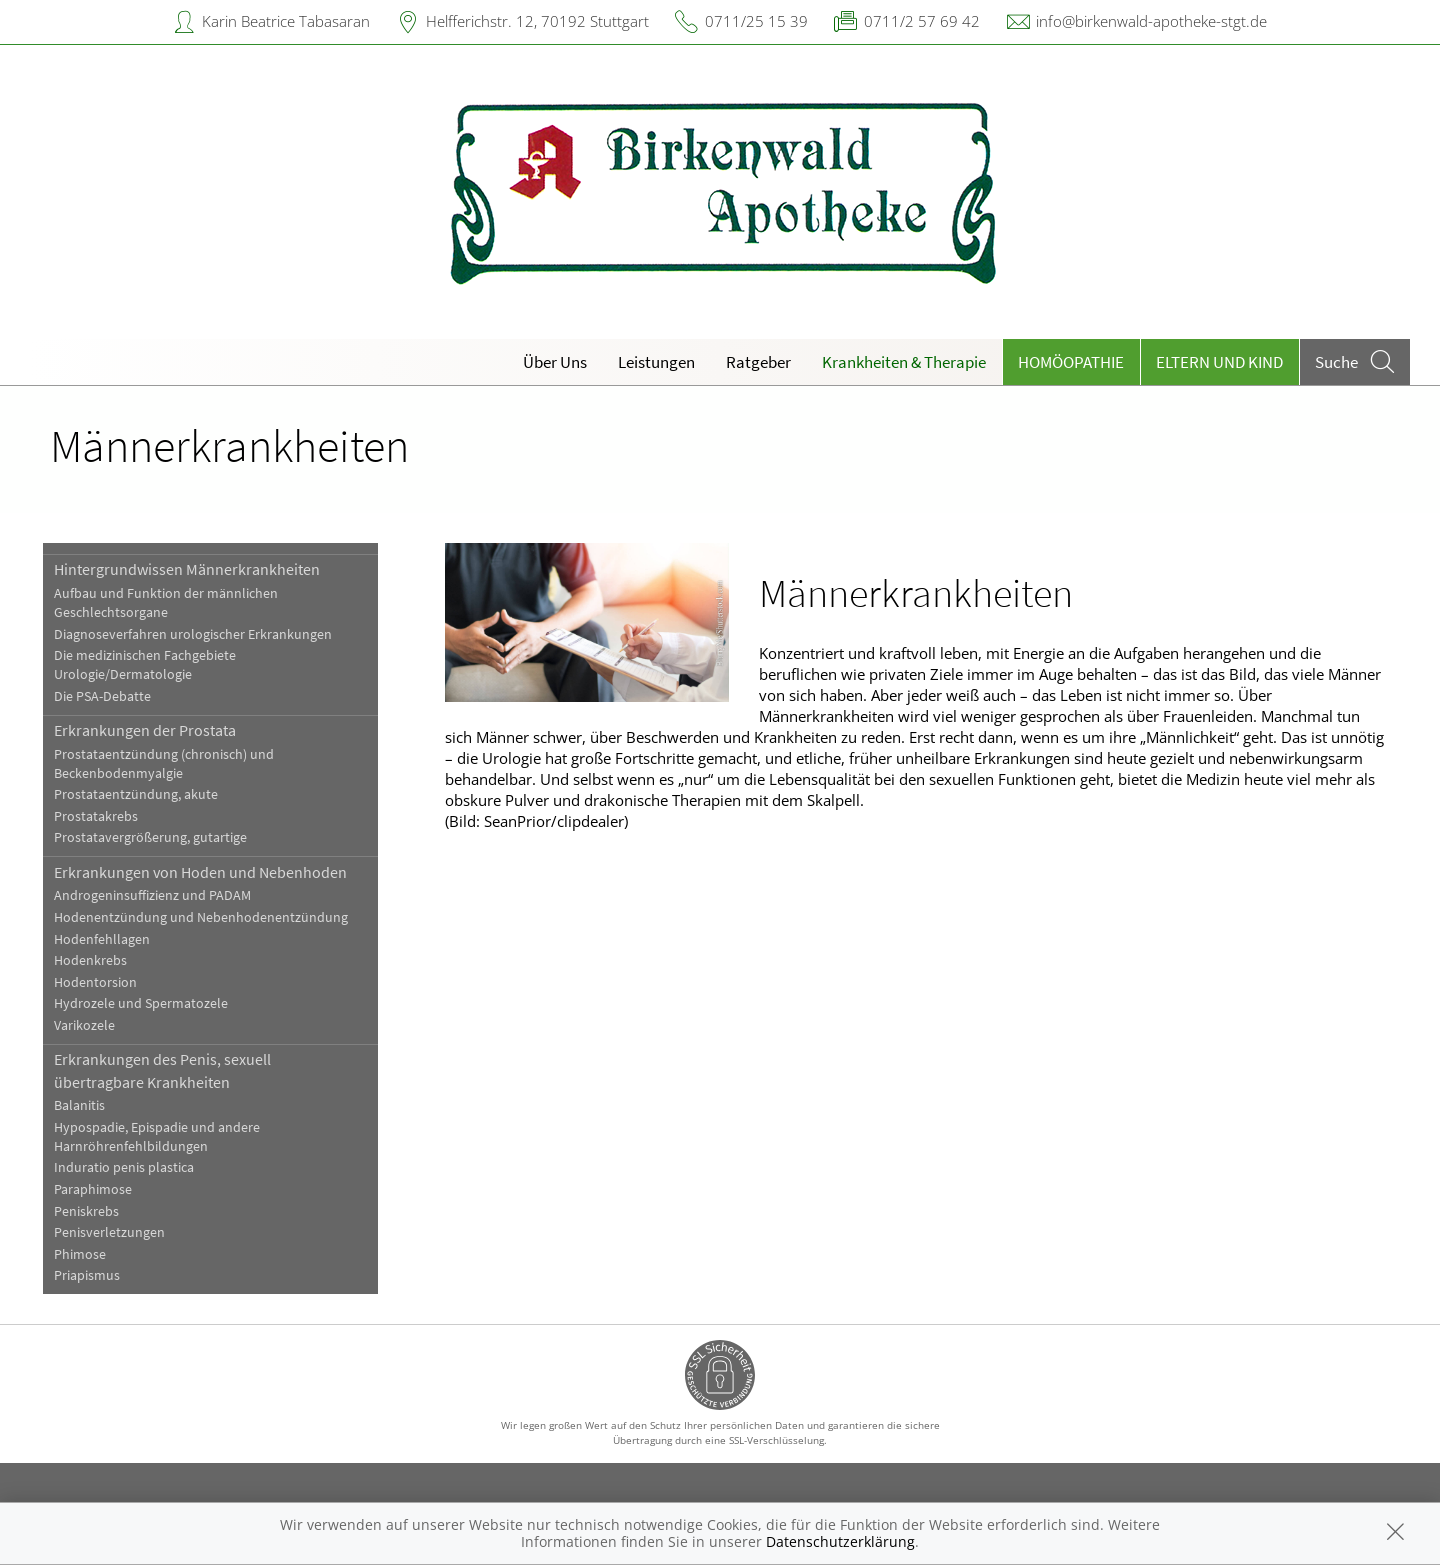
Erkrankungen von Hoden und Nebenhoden (200, 872)
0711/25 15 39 (756, 21)
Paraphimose (93, 1189)
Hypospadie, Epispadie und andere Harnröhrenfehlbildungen (157, 1137)
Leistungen (656, 362)
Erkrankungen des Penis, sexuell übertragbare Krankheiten (162, 1070)
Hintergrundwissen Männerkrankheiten (187, 569)
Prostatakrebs (96, 816)
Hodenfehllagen (102, 939)
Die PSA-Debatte (102, 696)
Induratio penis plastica (124, 1167)
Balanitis (79, 1105)
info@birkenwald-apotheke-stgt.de (1151, 21)
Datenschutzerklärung (840, 1541)
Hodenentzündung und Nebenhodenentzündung (201, 917)
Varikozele (84, 1025)
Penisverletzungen (109, 1232)
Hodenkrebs (90, 960)
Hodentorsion (95, 982)
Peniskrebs (86, 1211)
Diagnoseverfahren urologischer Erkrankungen (193, 634)
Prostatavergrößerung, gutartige (150, 837)
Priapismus (87, 1275)
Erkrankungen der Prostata (145, 730)
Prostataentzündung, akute (136, 794)
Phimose (80, 1254)
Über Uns (555, 362)
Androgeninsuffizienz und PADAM (152, 895)
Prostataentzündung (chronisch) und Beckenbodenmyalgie (164, 764)
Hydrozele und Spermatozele (141, 1003)
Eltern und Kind (1219, 362)
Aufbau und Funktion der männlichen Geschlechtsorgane (166, 603)
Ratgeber (758, 362)
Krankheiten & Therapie (904, 362)
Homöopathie (1071, 362)
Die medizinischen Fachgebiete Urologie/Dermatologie (145, 665)
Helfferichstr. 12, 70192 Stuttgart (537, 21)
